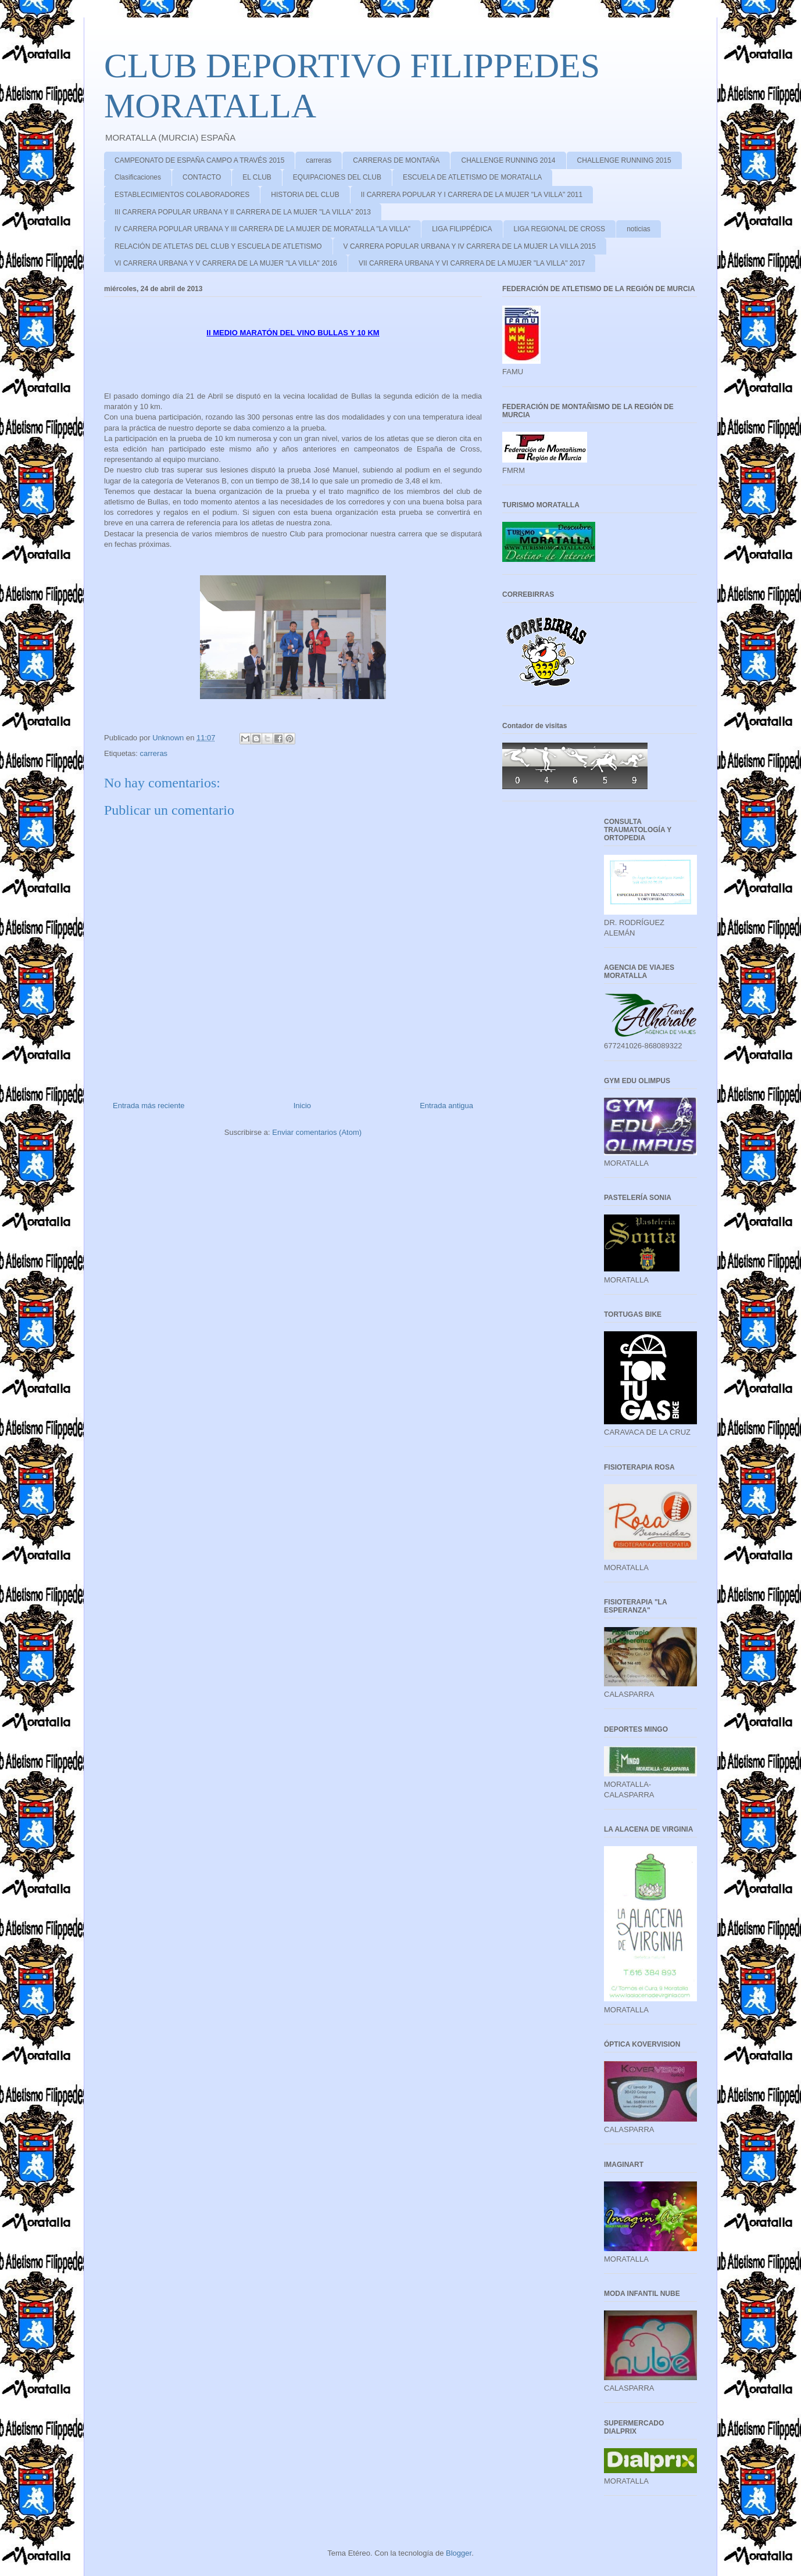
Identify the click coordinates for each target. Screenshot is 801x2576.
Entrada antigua (446, 1105)
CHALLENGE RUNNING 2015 (624, 160)
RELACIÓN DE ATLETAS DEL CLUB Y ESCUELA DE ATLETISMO (218, 246)
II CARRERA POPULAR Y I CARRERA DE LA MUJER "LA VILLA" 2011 (472, 195)
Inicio (302, 1105)
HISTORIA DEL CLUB (305, 195)
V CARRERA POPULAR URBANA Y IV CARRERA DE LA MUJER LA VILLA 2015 (470, 246)
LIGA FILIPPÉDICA (462, 229)
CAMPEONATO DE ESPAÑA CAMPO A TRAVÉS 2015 (199, 160)
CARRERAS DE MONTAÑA (396, 160)
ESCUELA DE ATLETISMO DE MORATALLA (472, 177)
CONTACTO (202, 177)
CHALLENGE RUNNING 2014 (508, 160)
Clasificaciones (138, 177)
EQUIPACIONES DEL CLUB (337, 177)
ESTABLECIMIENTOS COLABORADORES (182, 195)
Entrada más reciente (149, 1105)
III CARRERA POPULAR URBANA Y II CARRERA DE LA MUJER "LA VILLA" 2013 (243, 212)
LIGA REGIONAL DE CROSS (560, 229)
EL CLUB (256, 177)
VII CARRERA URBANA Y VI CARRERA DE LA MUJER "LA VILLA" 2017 (472, 263)
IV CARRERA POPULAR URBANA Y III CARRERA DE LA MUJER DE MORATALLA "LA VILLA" (262, 229)
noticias (638, 229)
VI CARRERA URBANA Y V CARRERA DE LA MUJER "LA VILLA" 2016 (226, 263)
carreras (318, 160)
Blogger (458, 2553)
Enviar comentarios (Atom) (317, 1132)
